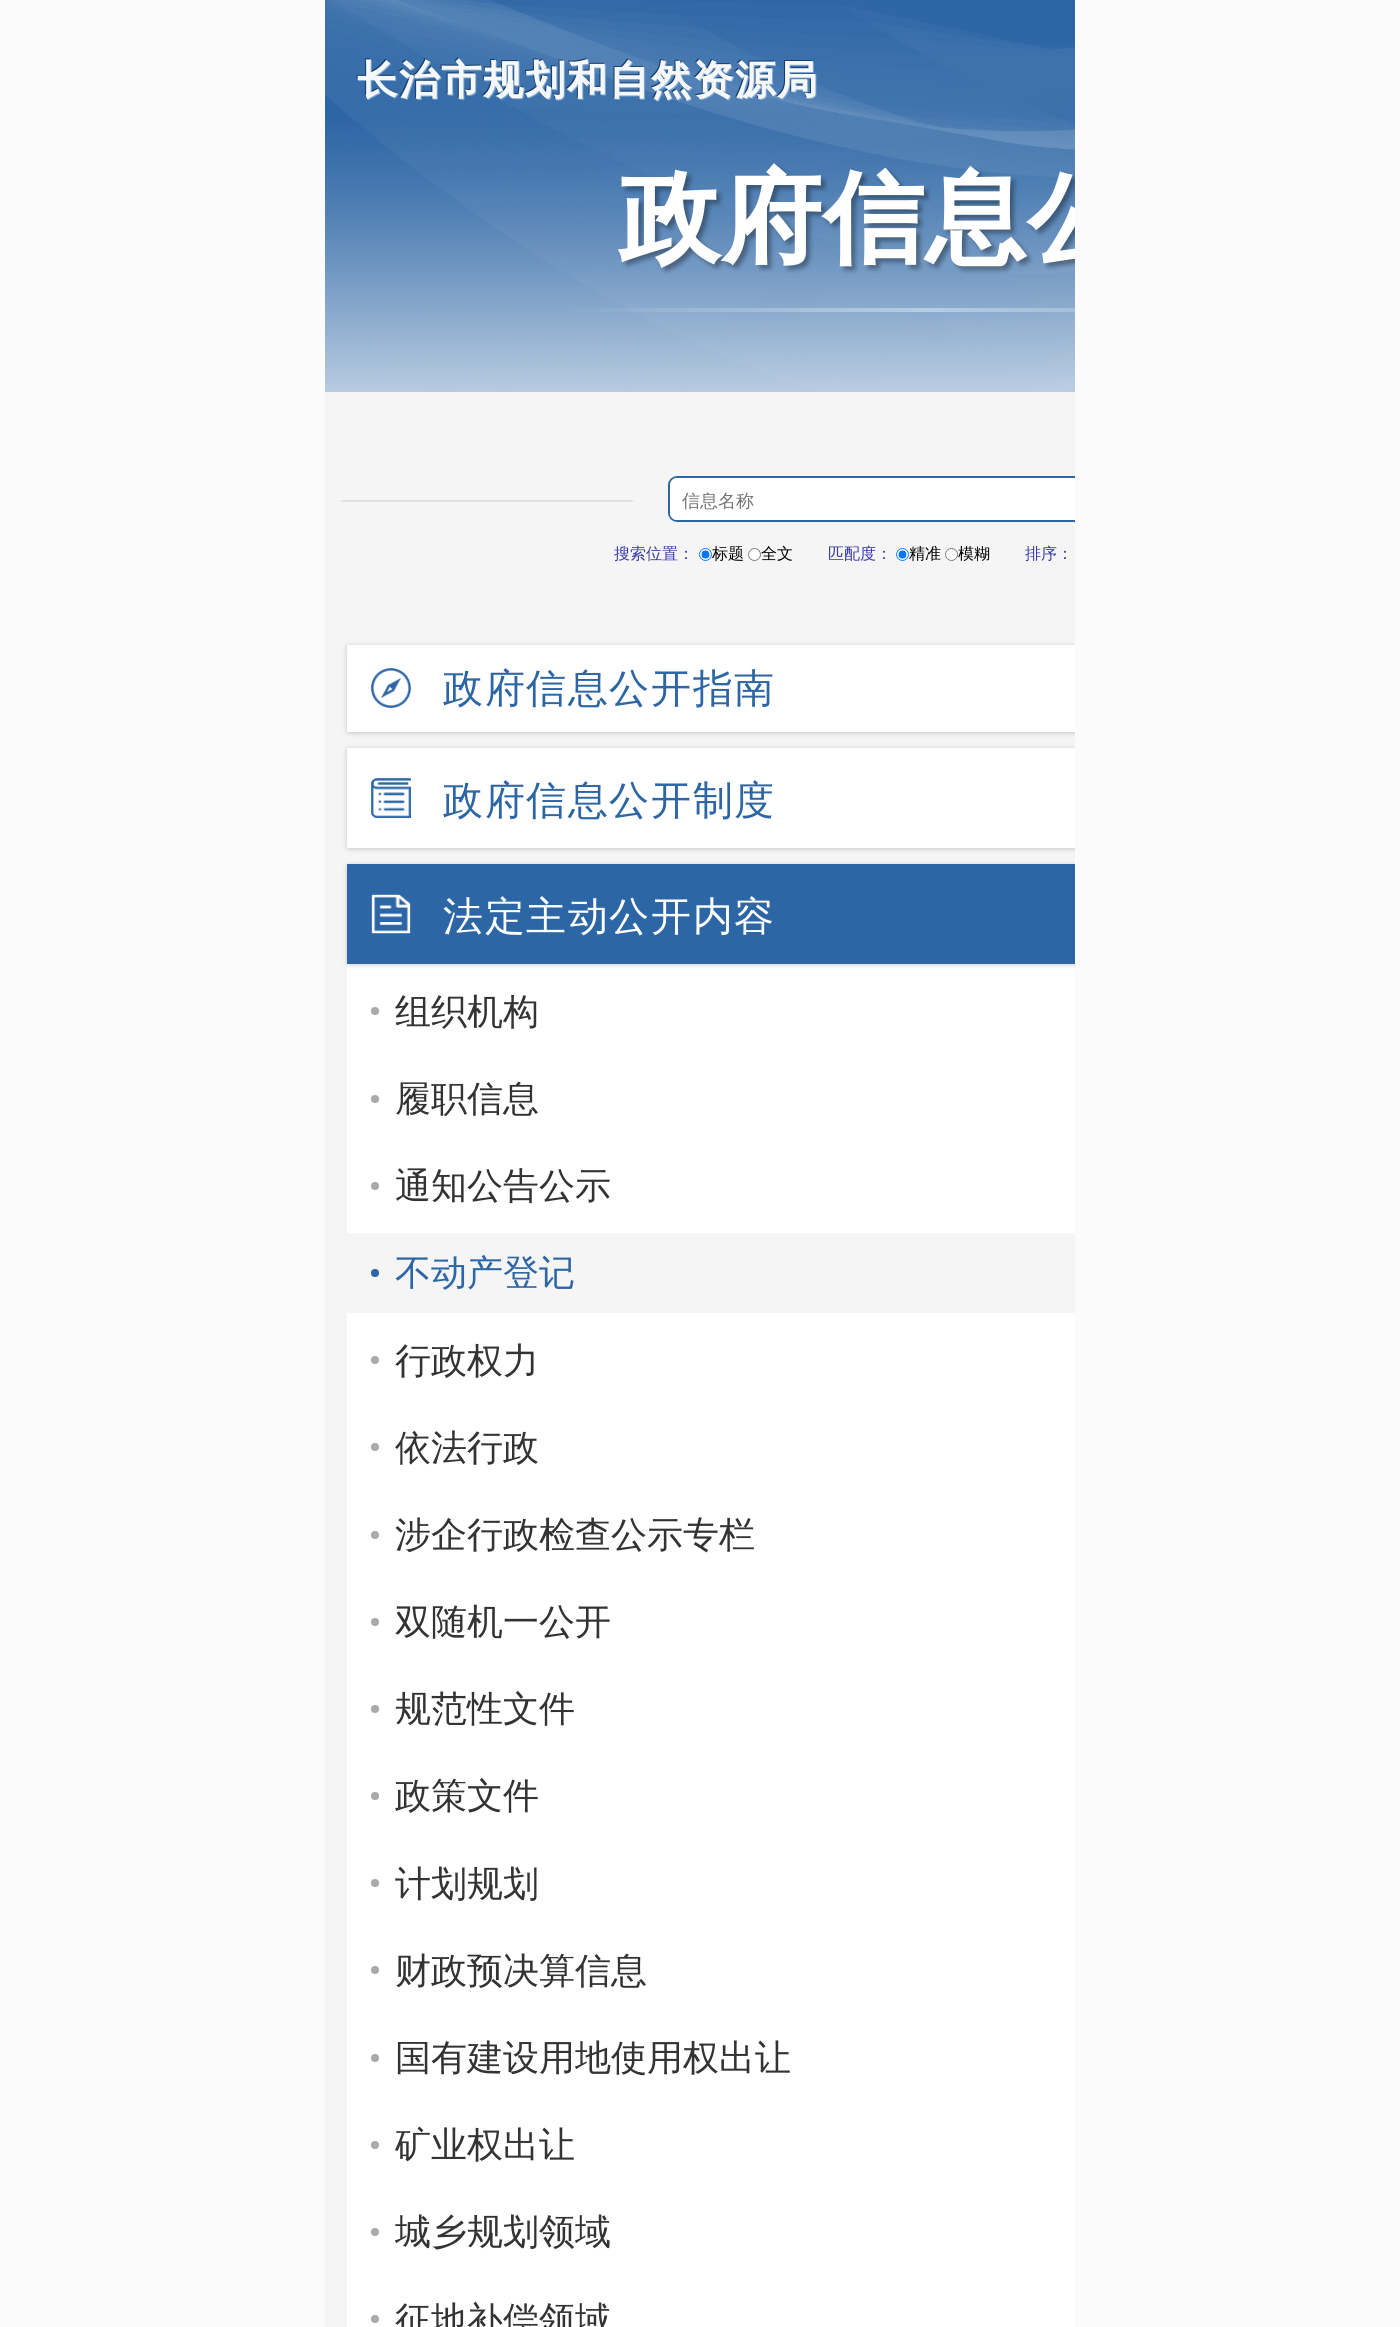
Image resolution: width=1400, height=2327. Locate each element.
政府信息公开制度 (609, 800)
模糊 (967, 553)
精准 (918, 553)
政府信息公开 (925, 218)
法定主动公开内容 (609, 916)
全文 (770, 553)
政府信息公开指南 (609, 688)
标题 (721, 553)
